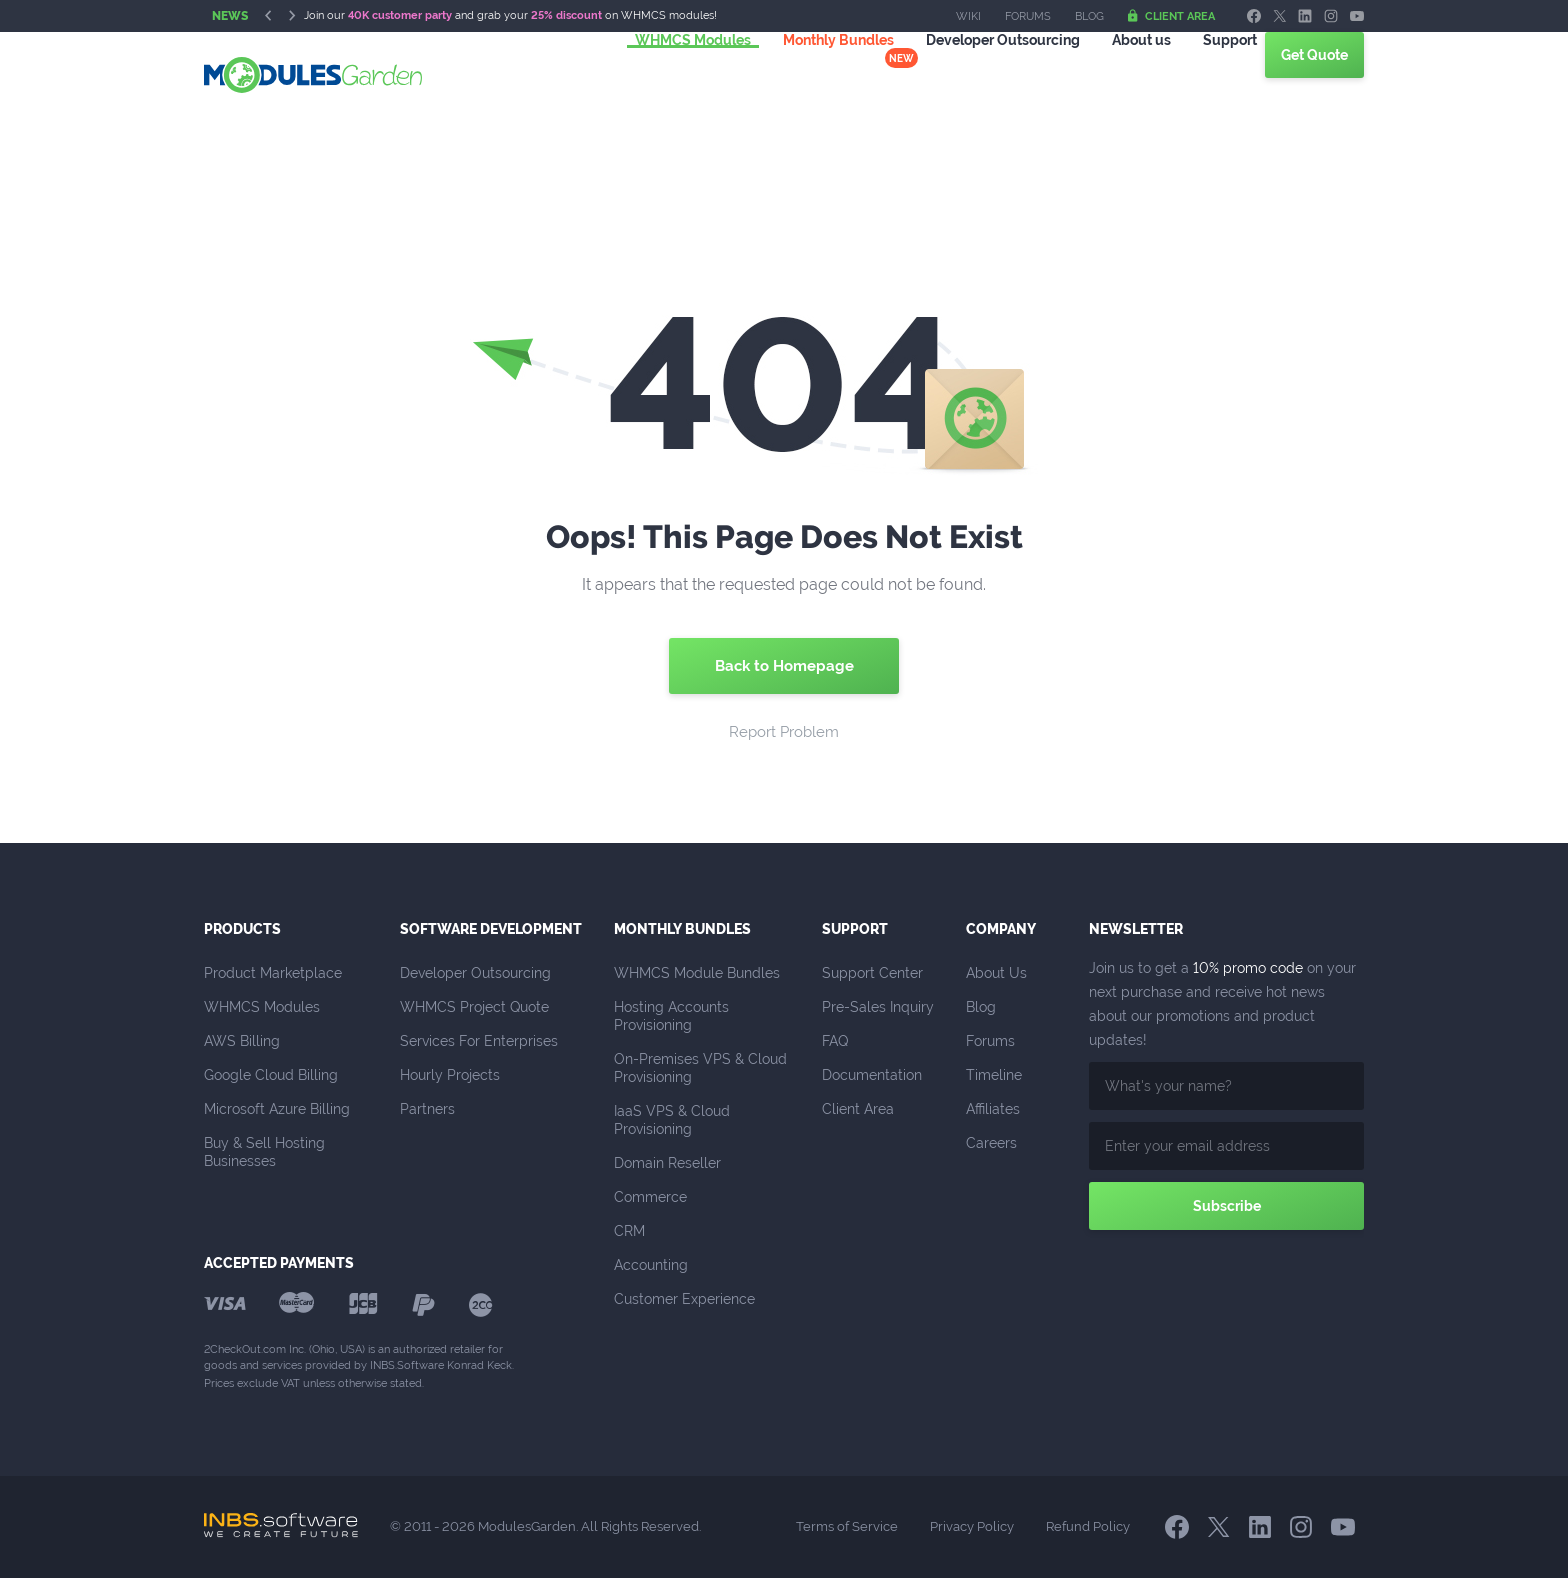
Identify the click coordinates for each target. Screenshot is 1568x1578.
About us (1117, 74)
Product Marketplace (273, 973)
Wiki (968, 16)
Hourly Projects (450, 1075)
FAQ (835, 1041)
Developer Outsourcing (475, 973)
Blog (1089, 16)
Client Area (1171, 16)
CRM (629, 1231)
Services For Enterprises (479, 1041)
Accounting (651, 1265)
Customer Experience (684, 1299)
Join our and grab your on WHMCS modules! (510, 15)
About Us (996, 973)
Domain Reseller (667, 1163)
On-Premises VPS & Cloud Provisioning (702, 1068)
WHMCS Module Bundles (697, 973)
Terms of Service (847, 1526)
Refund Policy (1088, 1526)
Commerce (650, 1197)
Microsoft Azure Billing (277, 1109)
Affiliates (993, 1109)
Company (1001, 929)
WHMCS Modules (669, 74)
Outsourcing (979, 74)
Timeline (994, 1075)
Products (242, 929)
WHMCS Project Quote (474, 1007)
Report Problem (784, 732)
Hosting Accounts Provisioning (673, 1016)
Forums (1028, 16)
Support (1206, 74)
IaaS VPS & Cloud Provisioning (674, 1120)
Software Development (491, 929)
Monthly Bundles (814, 74)
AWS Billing (242, 1041)
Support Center (872, 973)
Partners (427, 1109)
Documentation (872, 1075)
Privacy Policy (972, 1526)
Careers (991, 1143)
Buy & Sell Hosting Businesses (266, 1152)
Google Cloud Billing (271, 1075)
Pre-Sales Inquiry (878, 1007)
